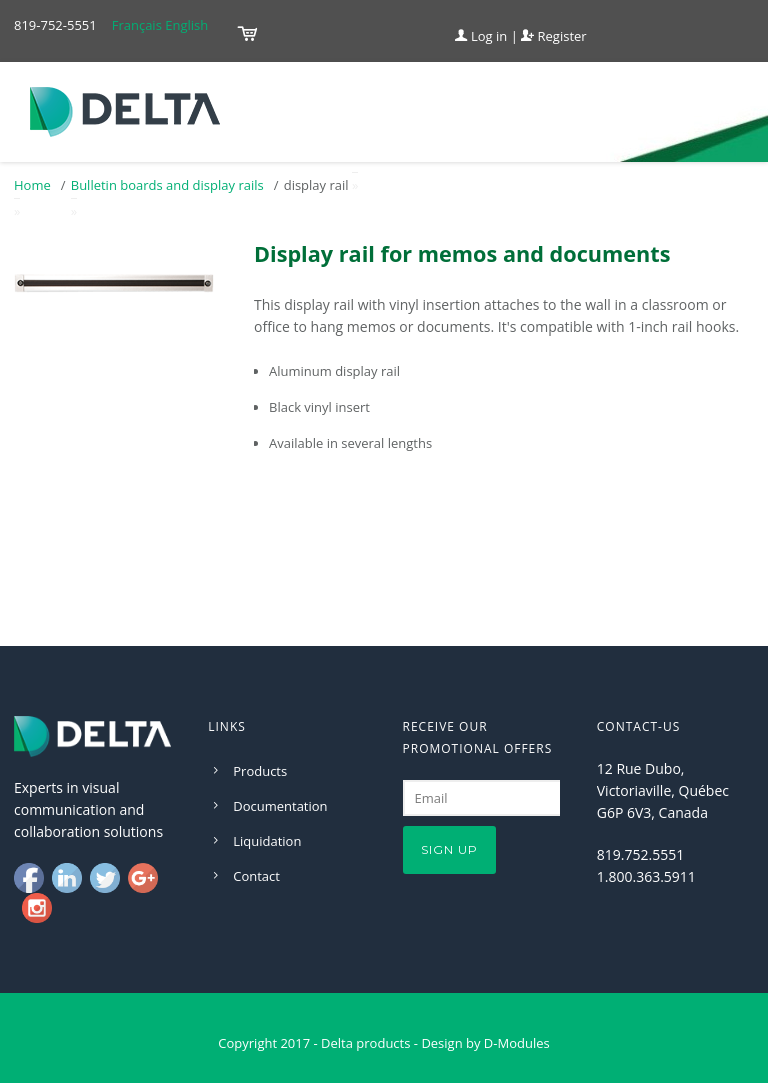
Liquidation (267, 841)
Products (260, 771)
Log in (481, 36)
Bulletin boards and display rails (167, 185)
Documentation (280, 806)
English (186, 25)
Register (553, 36)
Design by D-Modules (485, 1043)
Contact (256, 876)
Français (137, 25)
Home (32, 185)
